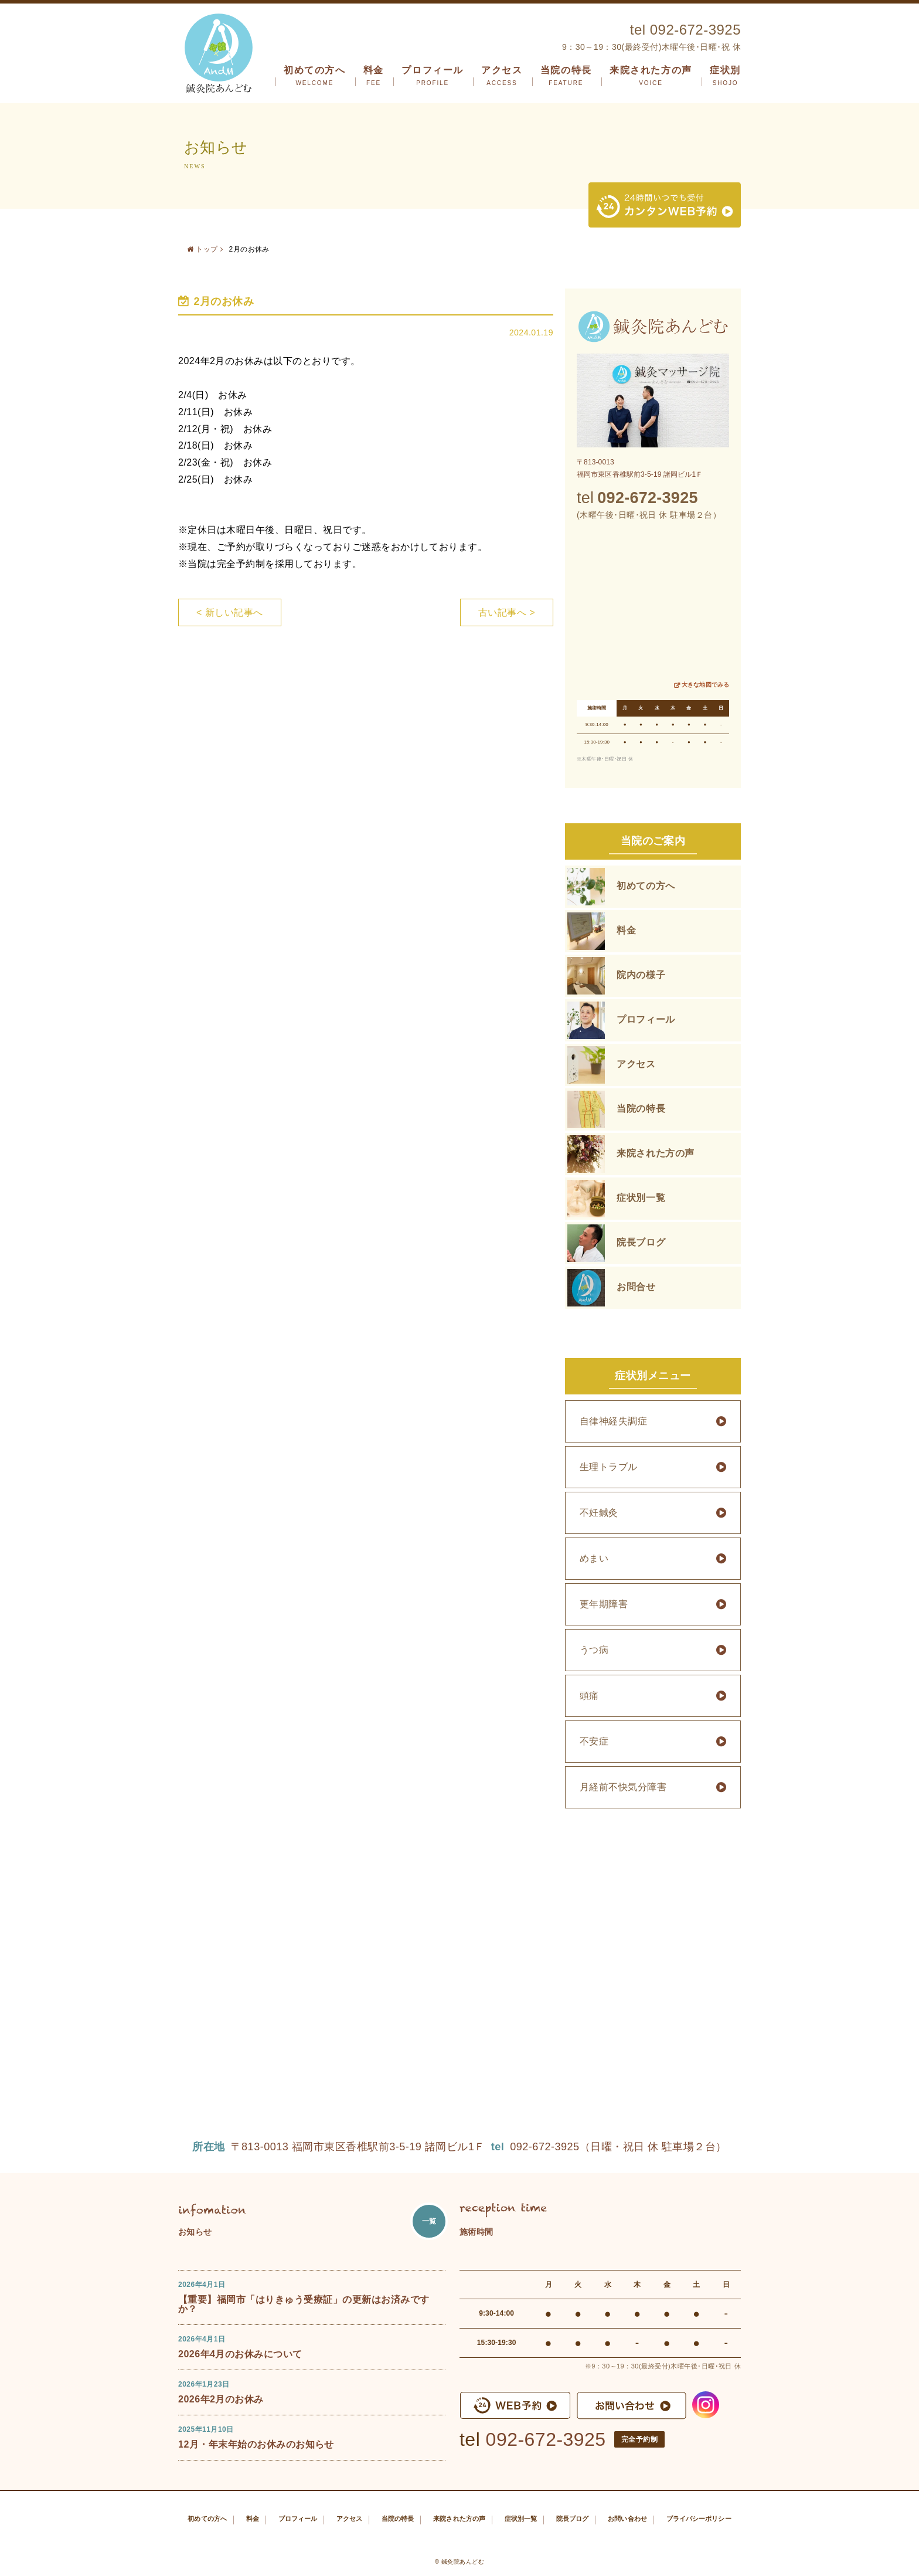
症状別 (725, 75)
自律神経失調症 (613, 1421)
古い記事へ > (506, 612)
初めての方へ (315, 75)
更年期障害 (604, 1604)
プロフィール (432, 75)
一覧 (429, 2221)
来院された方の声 (651, 75)
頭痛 (589, 1696)
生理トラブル (609, 1467)
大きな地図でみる (705, 684)
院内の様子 (641, 975)
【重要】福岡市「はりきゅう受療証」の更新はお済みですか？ (303, 2304)
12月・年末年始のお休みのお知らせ (256, 2444)
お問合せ (636, 1287)
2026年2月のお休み (221, 2399)
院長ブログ (641, 1242)
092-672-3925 (546, 2439)
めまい (594, 1558)
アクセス (501, 75)
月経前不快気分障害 (623, 1787)
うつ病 (594, 1650)
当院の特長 (566, 75)
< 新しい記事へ (229, 612)
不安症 (594, 1741)
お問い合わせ (627, 2518)
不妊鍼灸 (599, 1513)
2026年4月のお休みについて (240, 2354)
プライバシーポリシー (698, 2518)
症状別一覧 (641, 1198)
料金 (373, 75)
